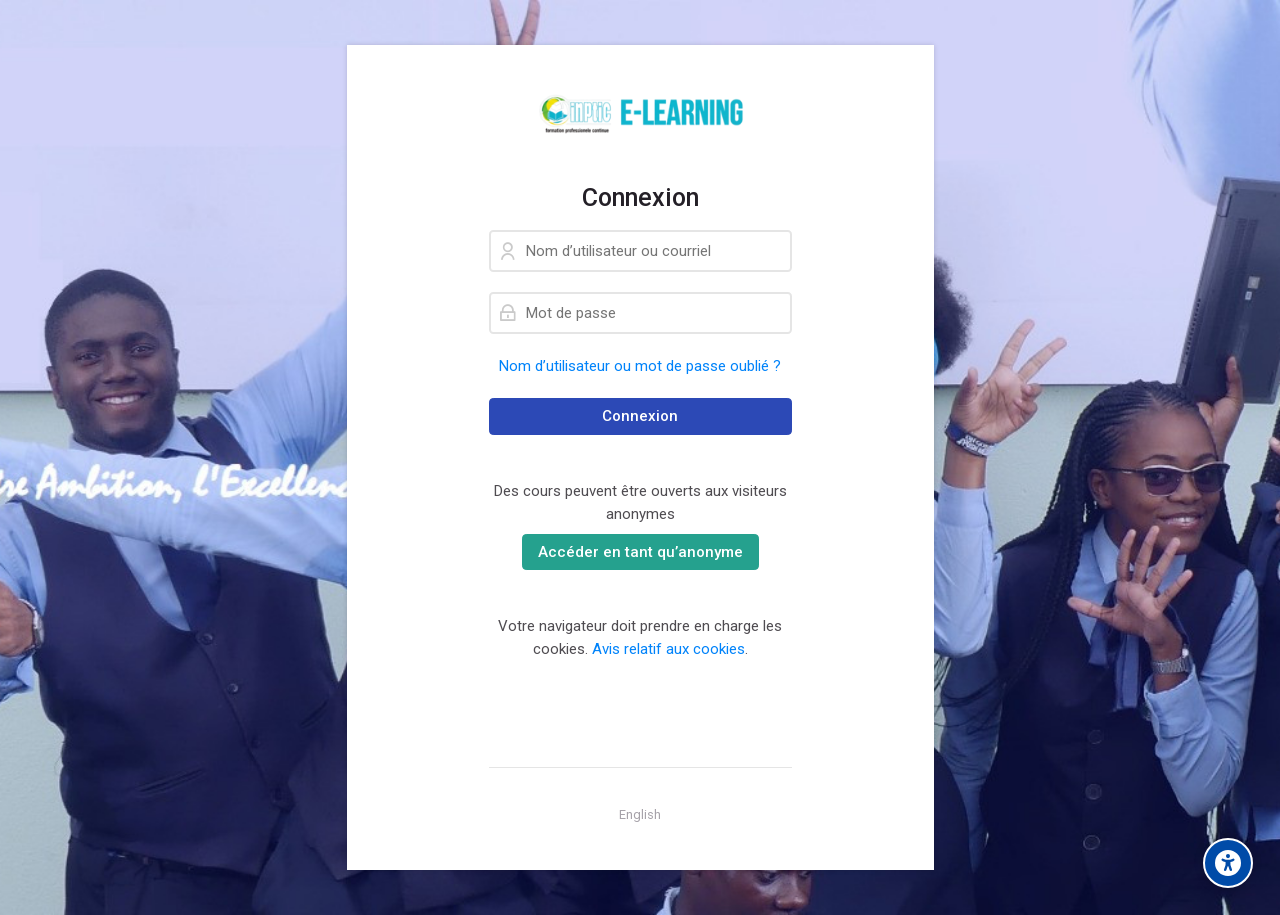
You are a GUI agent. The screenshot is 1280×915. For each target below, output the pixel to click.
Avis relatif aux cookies (668, 649)
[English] (640, 815)
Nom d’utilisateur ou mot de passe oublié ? (640, 366)
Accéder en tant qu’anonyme (640, 552)
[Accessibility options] (1228, 863)
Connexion (640, 416)
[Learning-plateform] (640, 114)
